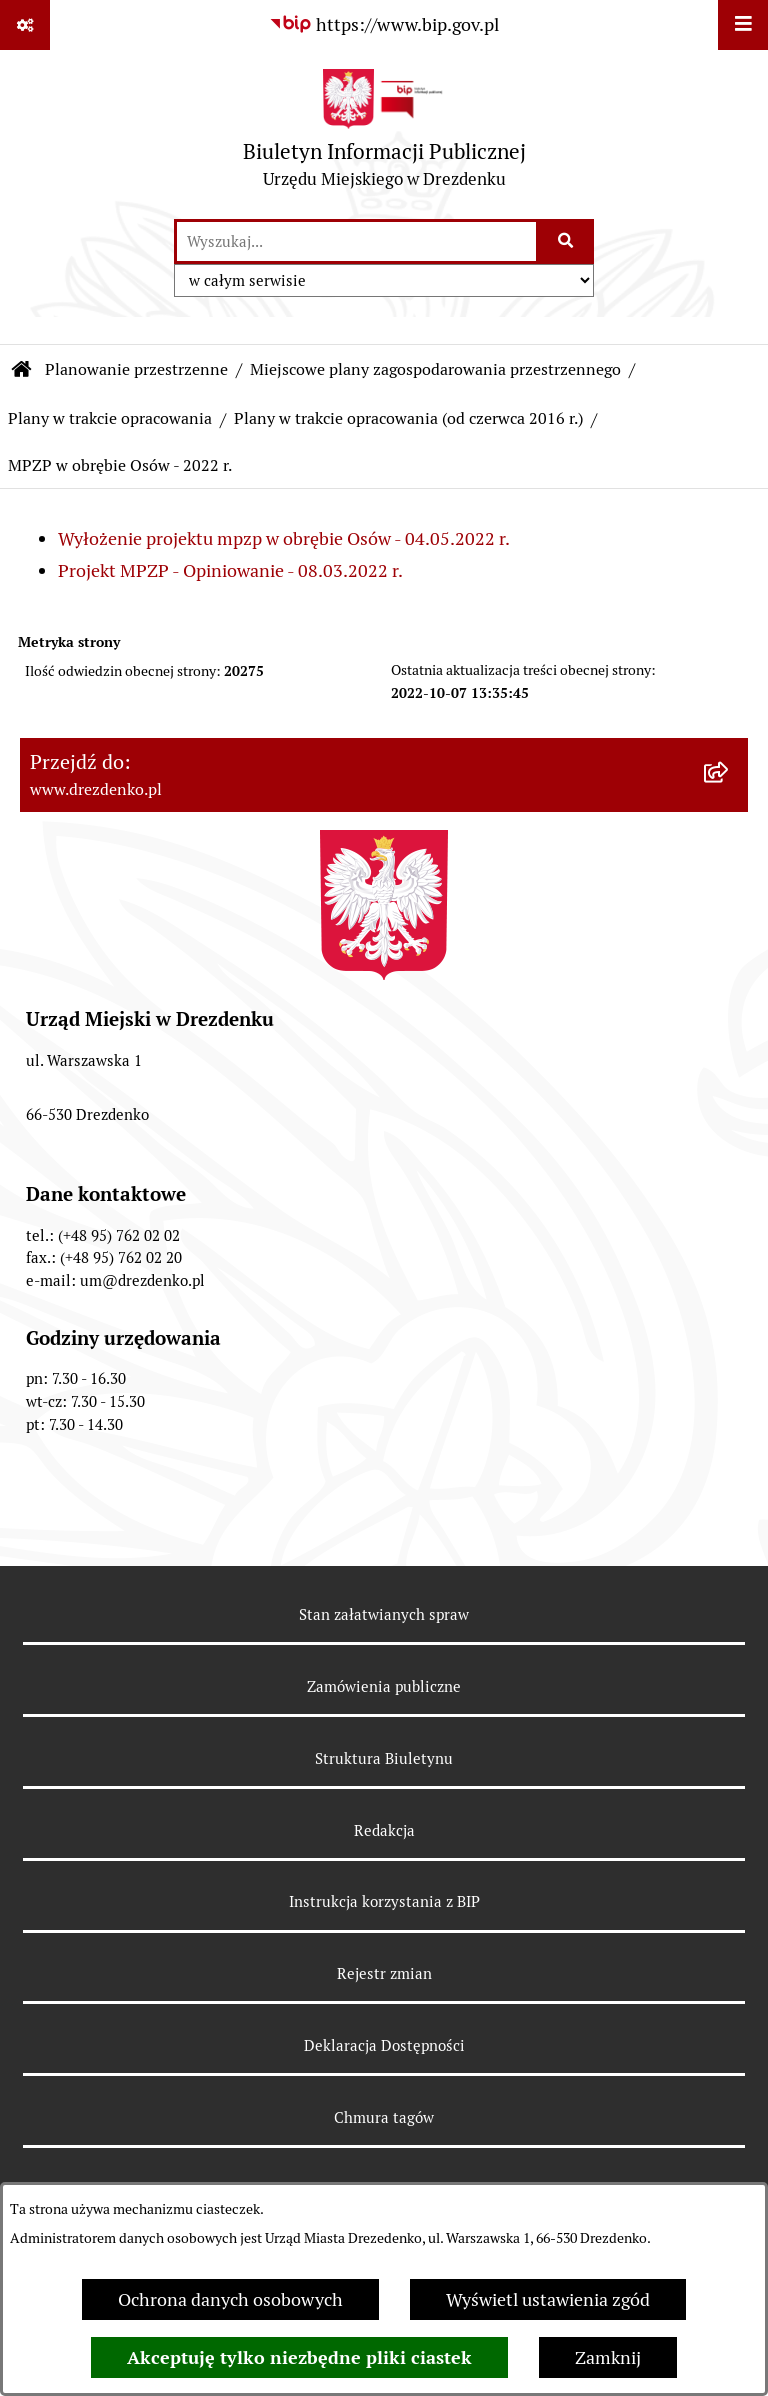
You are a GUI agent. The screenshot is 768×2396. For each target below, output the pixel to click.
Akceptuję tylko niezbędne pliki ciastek (299, 2357)
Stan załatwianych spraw (384, 1614)
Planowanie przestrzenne (136, 369)
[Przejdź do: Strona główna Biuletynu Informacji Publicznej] (22, 370)
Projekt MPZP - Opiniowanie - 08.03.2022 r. (230, 570)
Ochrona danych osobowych (230, 2299)
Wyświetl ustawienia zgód (548, 2299)
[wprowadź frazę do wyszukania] (356, 241)
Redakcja (384, 1830)
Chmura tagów (384, 2117)
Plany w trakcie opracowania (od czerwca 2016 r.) (408, 418)
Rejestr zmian (384, 1973)
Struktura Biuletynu (384, 1758)
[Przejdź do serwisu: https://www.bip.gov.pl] (384, 24)
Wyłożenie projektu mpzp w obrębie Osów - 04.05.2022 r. (284, 538)
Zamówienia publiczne (384, 1686)
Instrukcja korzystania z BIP (384, 1901)
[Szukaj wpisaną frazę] (566, 241)
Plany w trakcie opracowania (110, 418)
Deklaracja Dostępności (384, 2045)
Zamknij (608, 2357)
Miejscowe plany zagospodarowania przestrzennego (435, 369)
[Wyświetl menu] (743, 25)
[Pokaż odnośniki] (25, 25)
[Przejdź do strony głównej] (384, 133)
